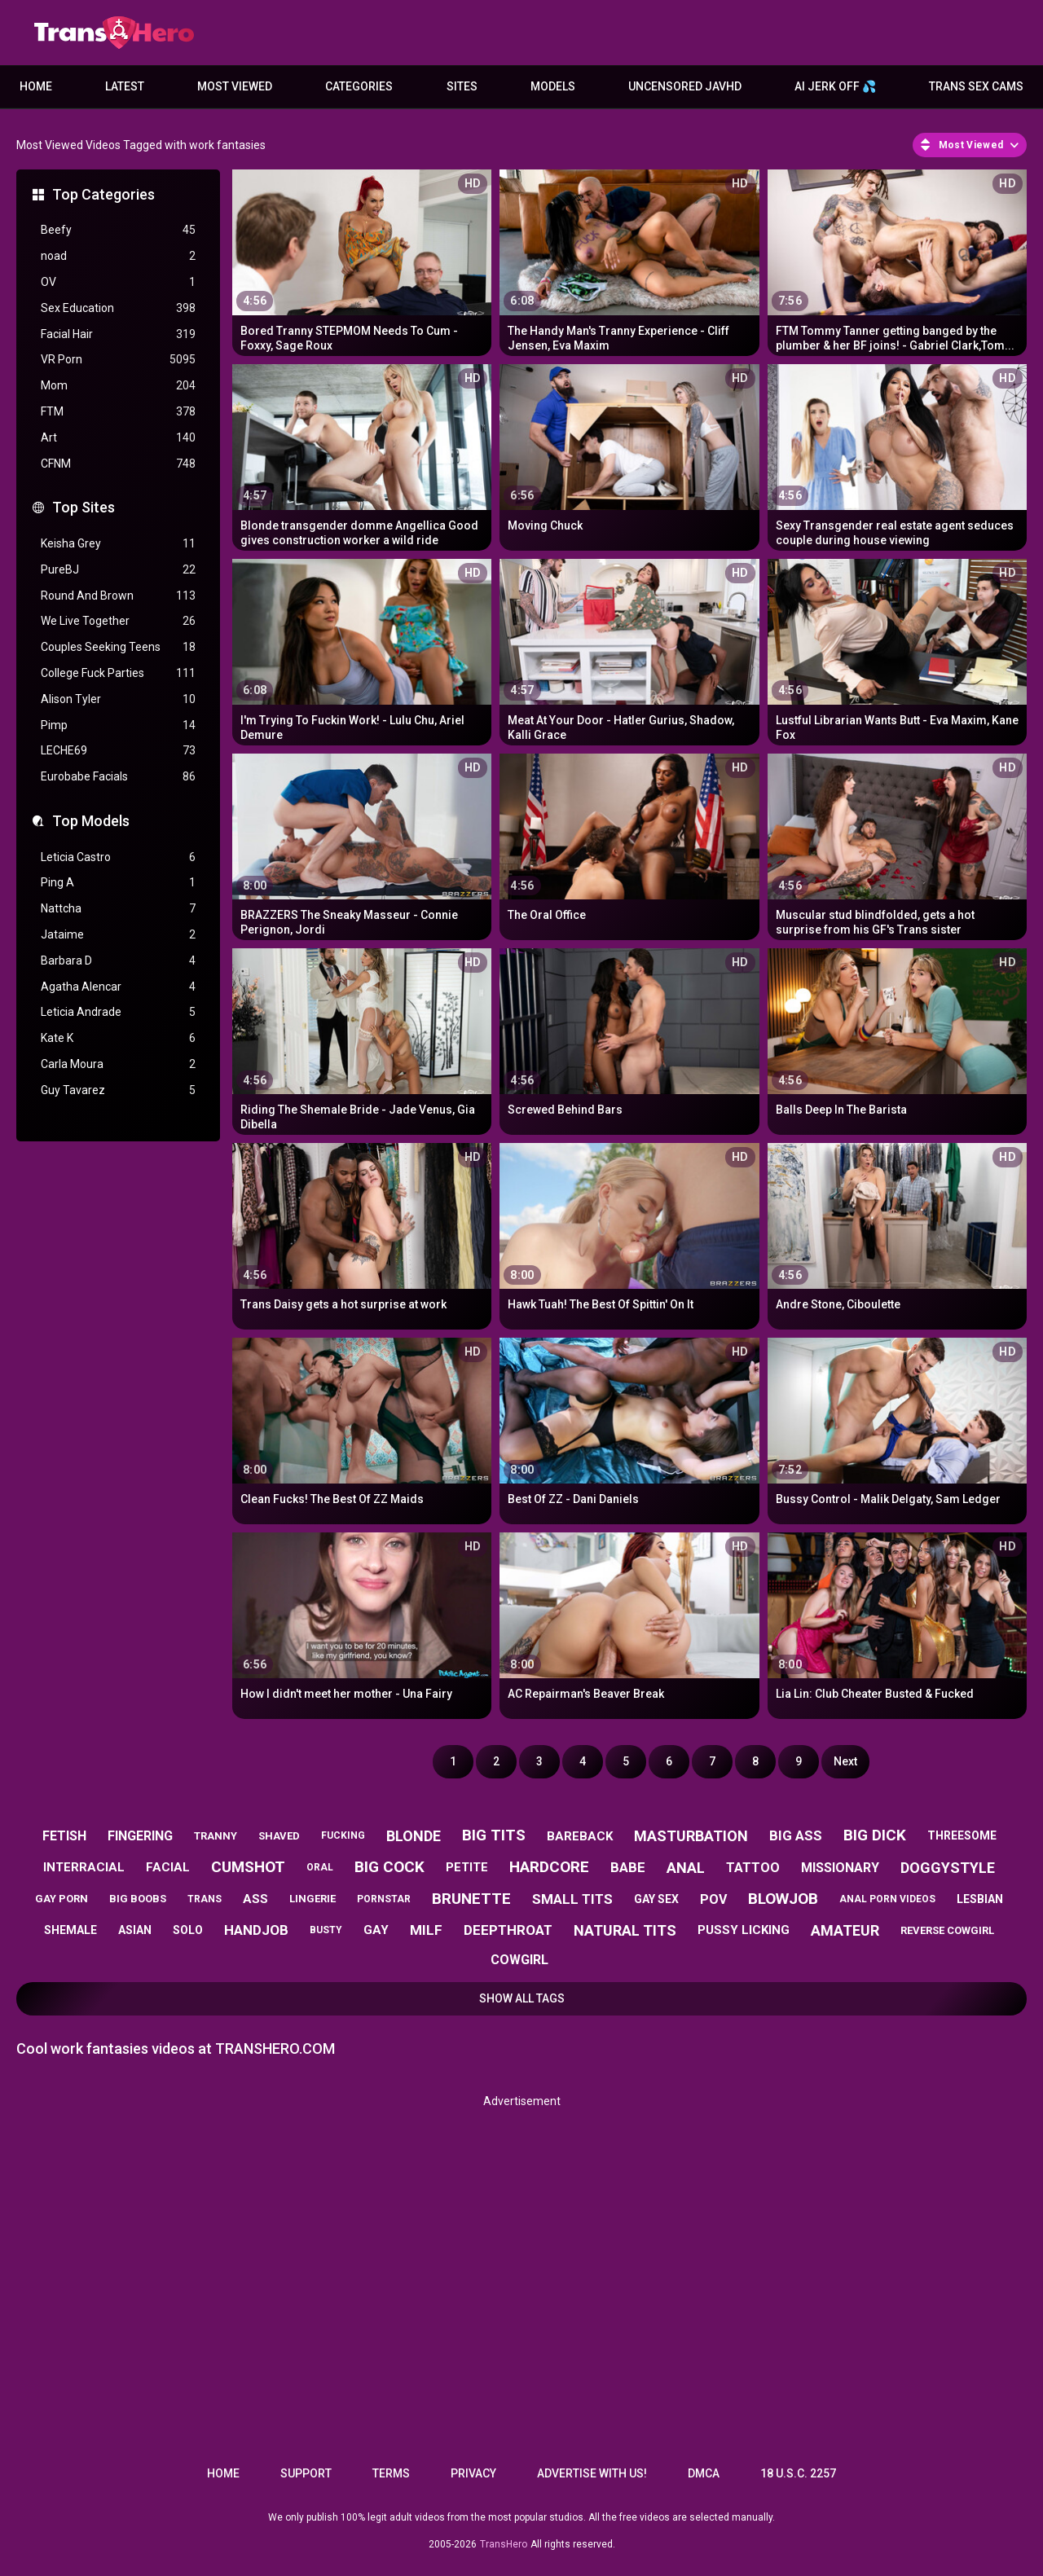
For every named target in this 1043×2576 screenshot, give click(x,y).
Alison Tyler (118, 699)
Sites (462, 86)
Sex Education (118, 308)
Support (306, 2473)
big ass (795, 1835)
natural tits (625, 1930)
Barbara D (118, 961)
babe (627, 1867)
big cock (389, 1866)
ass (255, 1899)
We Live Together (118, 621)
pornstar (384, 1899)
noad (118, 256)
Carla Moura (118, 1064)
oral (319, 1867)
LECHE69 (118, 751)
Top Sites (83, 507)
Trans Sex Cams (976, 86)
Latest (124, 86)
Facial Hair (118, 334)
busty (326, 1930)
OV (118, 282)
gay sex (656, 1899)
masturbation (691, 1835)
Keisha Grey (118, 544)
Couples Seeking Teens (118, 647)
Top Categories (103, 194)
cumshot (248, 1866)
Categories (359, 86)
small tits (572, 1899)
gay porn (61, 1898)
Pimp (118, 725)
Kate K (118, 1038)
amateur (845, 1930)
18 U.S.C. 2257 (798, 2473)
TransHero (503, 2544)
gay (376, 1930)
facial (168, 1867)
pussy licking (744, 1930)
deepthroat (508, 1930)
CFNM (118, 464)
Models (552, 86)
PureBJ (118, 570)
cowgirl (519, 1959)
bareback (580, 1836)
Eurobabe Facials (118, 777)
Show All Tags (522, 1998)
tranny (215, 1836)
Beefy (118, 230)
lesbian (980, 1899)
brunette (471, 1898)
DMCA (704, 2473)
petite (467, 1867)
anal (686, 1867)
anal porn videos (887, 1899)
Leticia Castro (118, 857)
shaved (279, 1836)
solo (188, 1929)
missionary (840, 1867)
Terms (391, 2473)
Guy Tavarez (118, 1090)
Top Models (91, 820)
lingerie (312, 1898)
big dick (874, 1835)
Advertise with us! (592, 2473)
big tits (494, 1835)
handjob (256, 1930)
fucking (343, 1835)
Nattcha (118, 909)
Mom (118, 386)
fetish (64, 1836)
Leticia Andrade (118, 1012)
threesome (962, 1835)
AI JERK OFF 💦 (835, 86)
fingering (140, 1836)
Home (36, 86)
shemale (70, 1929)
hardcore (549, 1866)
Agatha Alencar (118, 987)
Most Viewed (234, 86)
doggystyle (947, 1867)
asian (135, 1929)
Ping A (118, 883)
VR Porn (118, 360)
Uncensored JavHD (685, 86)
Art (118, 438)
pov (713, 1899)
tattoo (753, 1867)
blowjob (783, 1898)
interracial (84, 1867)
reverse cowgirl (947, 1930)
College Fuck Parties (118, 673)
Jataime (118, 935)
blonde (413, 1835)
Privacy (473, 2473)
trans (204, 1899)
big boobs (137, 1898)
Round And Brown (118, 596)
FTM (118, 412)
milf (426, 1930)
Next (845, 1761)
